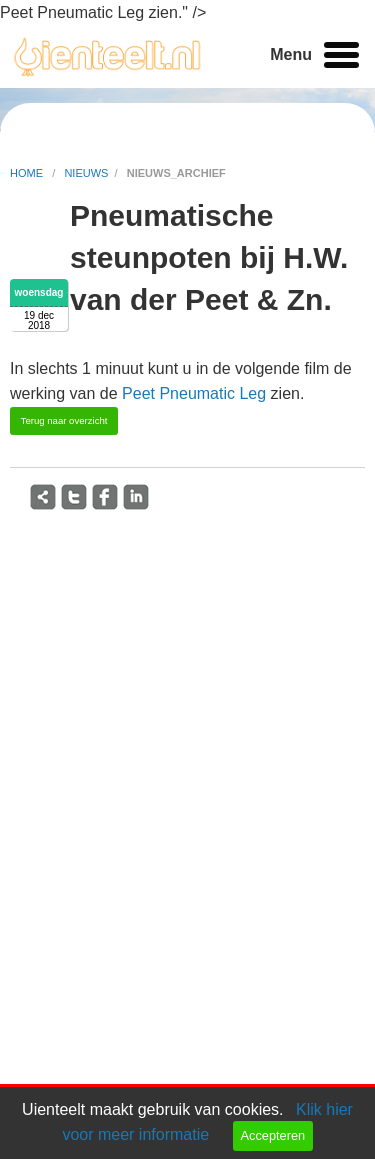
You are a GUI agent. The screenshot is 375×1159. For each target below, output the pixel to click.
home (28, 173)
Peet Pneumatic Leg (194, 393)
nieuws (86, 173)
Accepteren (272, 1135)
